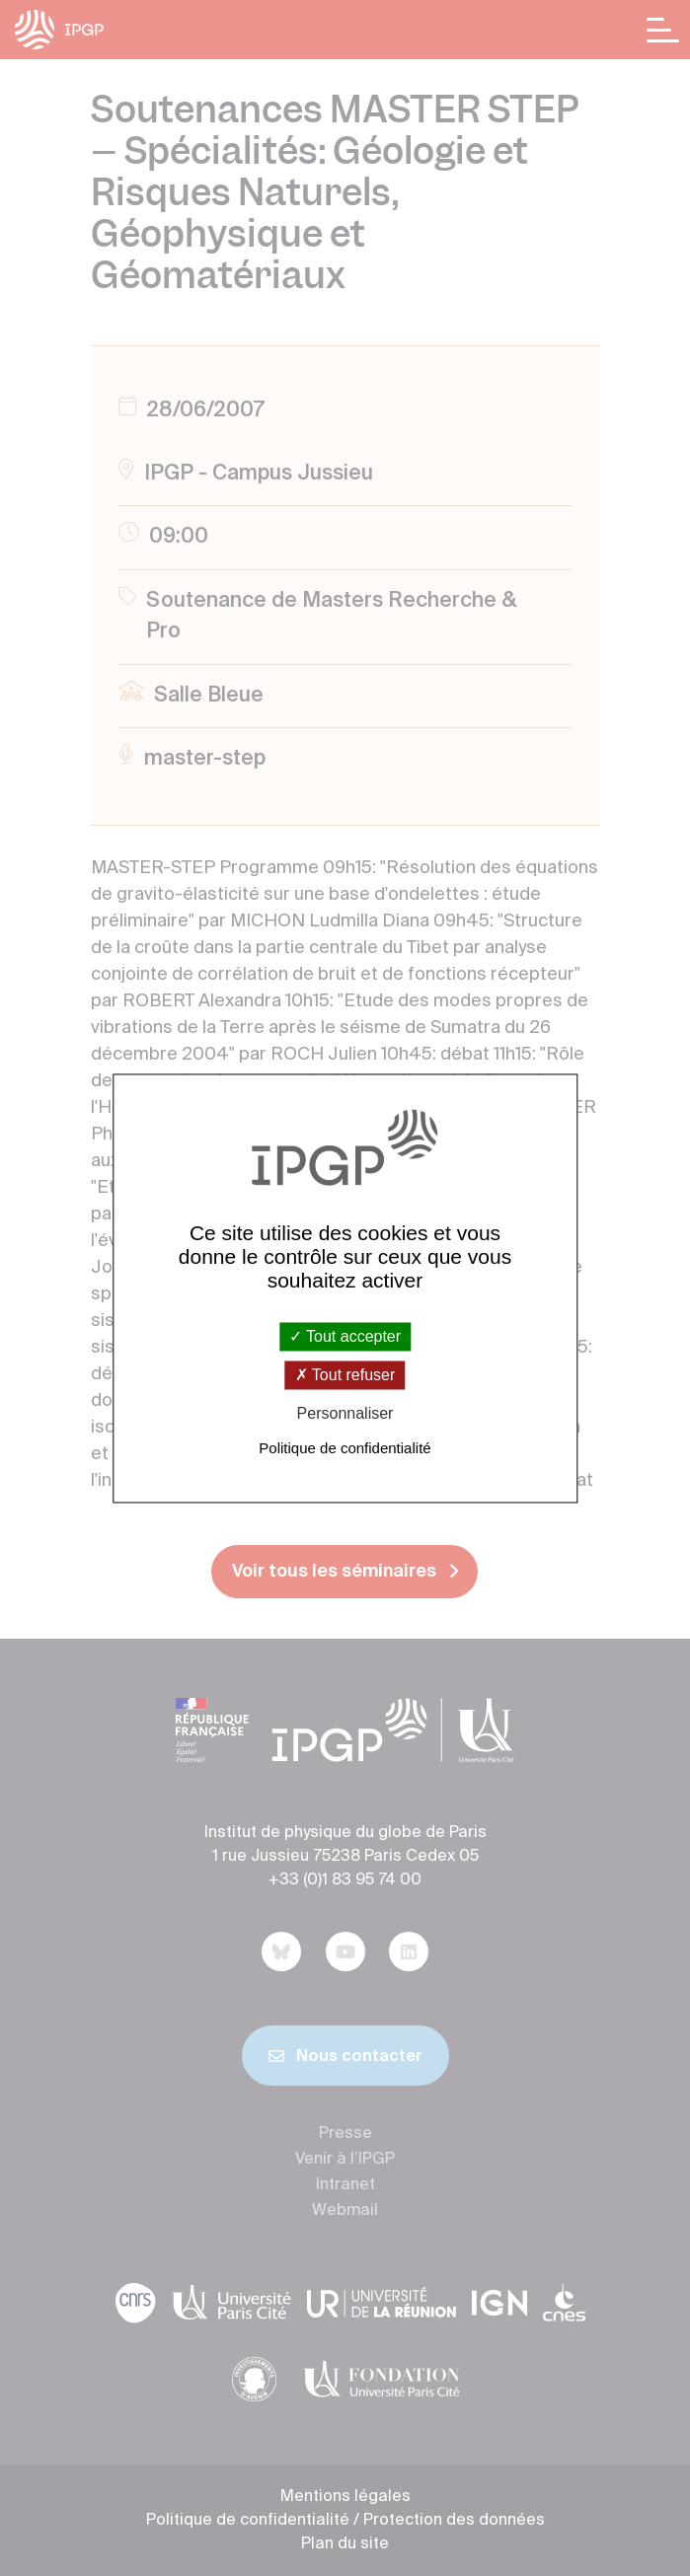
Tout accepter (345, 1336)
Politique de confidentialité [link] (344, 1447)
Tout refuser (345, 1375)
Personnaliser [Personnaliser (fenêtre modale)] (345, 1414)
